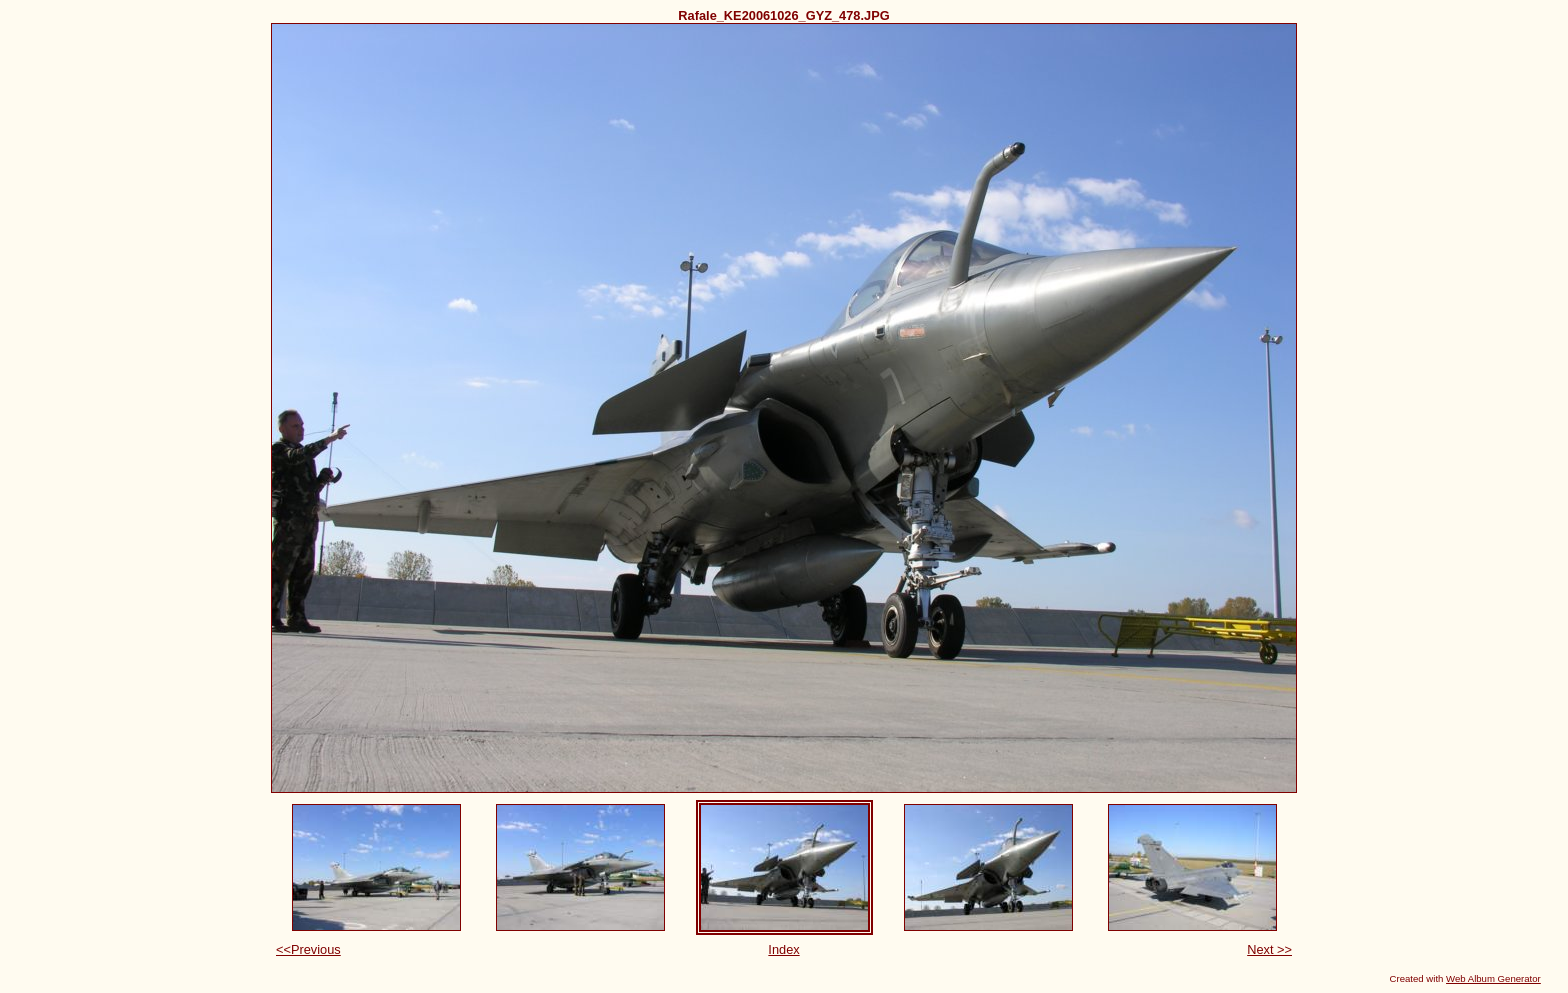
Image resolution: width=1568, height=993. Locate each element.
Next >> (1269, 949)
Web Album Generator (1493, 978)
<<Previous (308, 949)
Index (783, 949)
